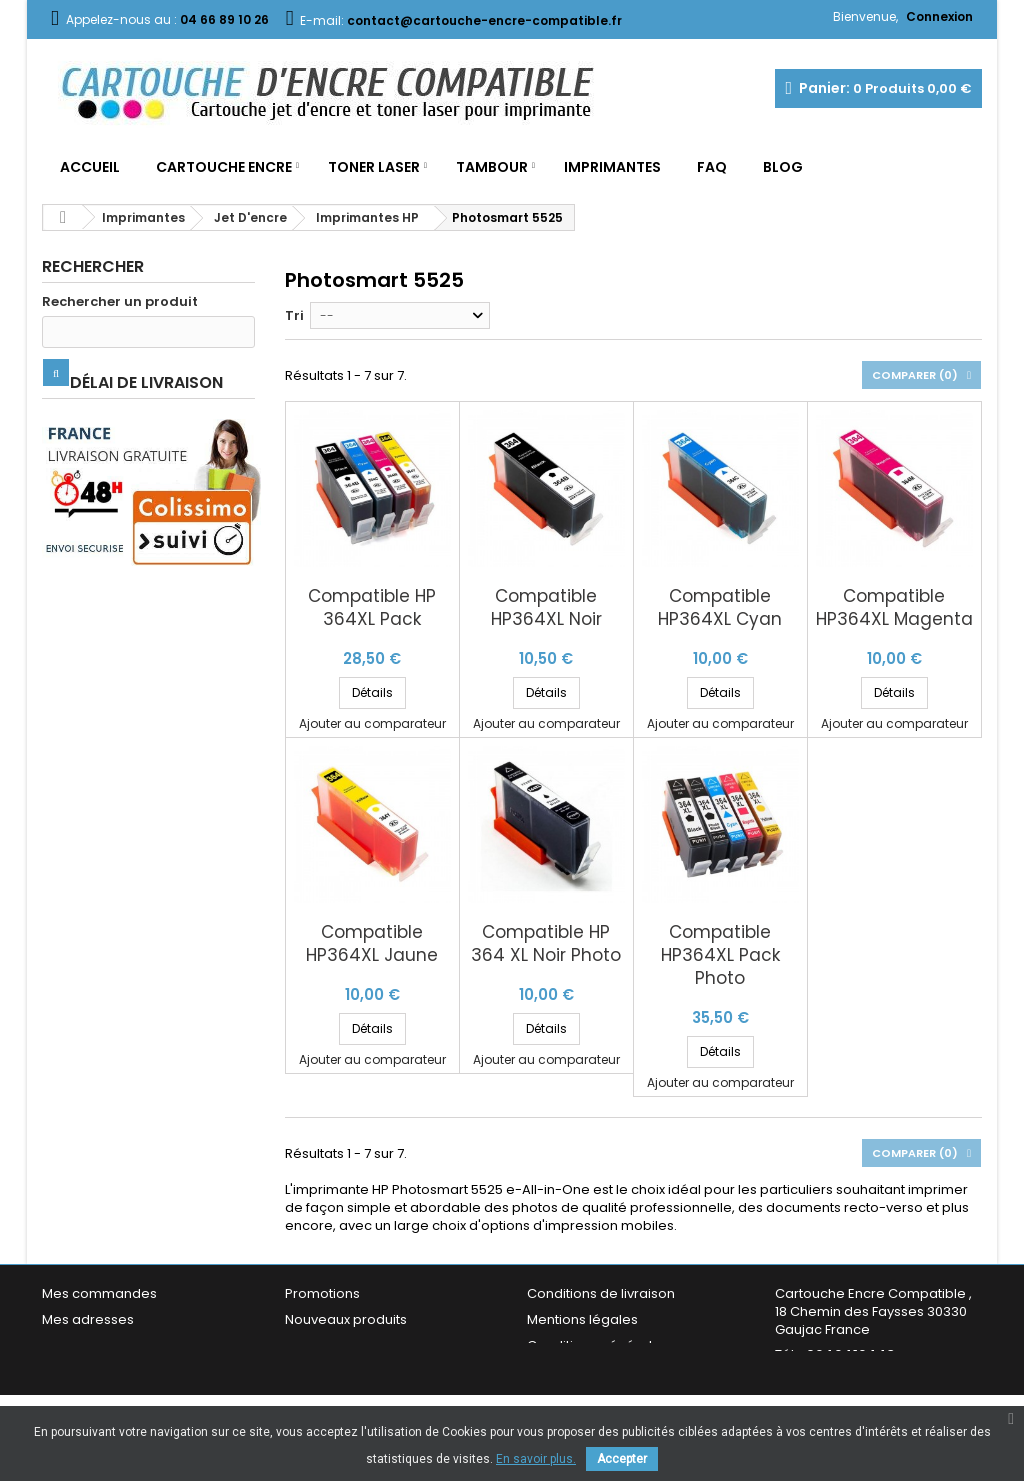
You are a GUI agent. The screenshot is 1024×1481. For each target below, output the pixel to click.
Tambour (492, 167)
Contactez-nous (338, 1371)
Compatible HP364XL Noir (546, 608)
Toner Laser (374, 167)
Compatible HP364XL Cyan (720, 608)
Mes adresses (88, 1319)
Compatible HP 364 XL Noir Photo (546, 944)
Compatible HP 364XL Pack (372, 608)
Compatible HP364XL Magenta (894, 608)
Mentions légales (582, 1319)
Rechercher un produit (120, 302)
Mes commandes (99, 1293)
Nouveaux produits (346, 1319)
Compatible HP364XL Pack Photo (720, 955)
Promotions (322, 1293)
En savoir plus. (536, 1459)
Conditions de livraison (601, 1293)
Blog (783, 167)
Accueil (90, 167)
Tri (294, 315)
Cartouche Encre (224, 167)
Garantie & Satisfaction (601, 1371)
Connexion (939, 16)
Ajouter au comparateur (372, 723)
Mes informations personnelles (142, 1345)
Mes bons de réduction (117, 1371)
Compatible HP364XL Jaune (372, 944)
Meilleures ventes (342, 1345)
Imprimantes (612, 167)
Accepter (622, 1459)
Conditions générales (597, 1345)
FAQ (712, 167)
